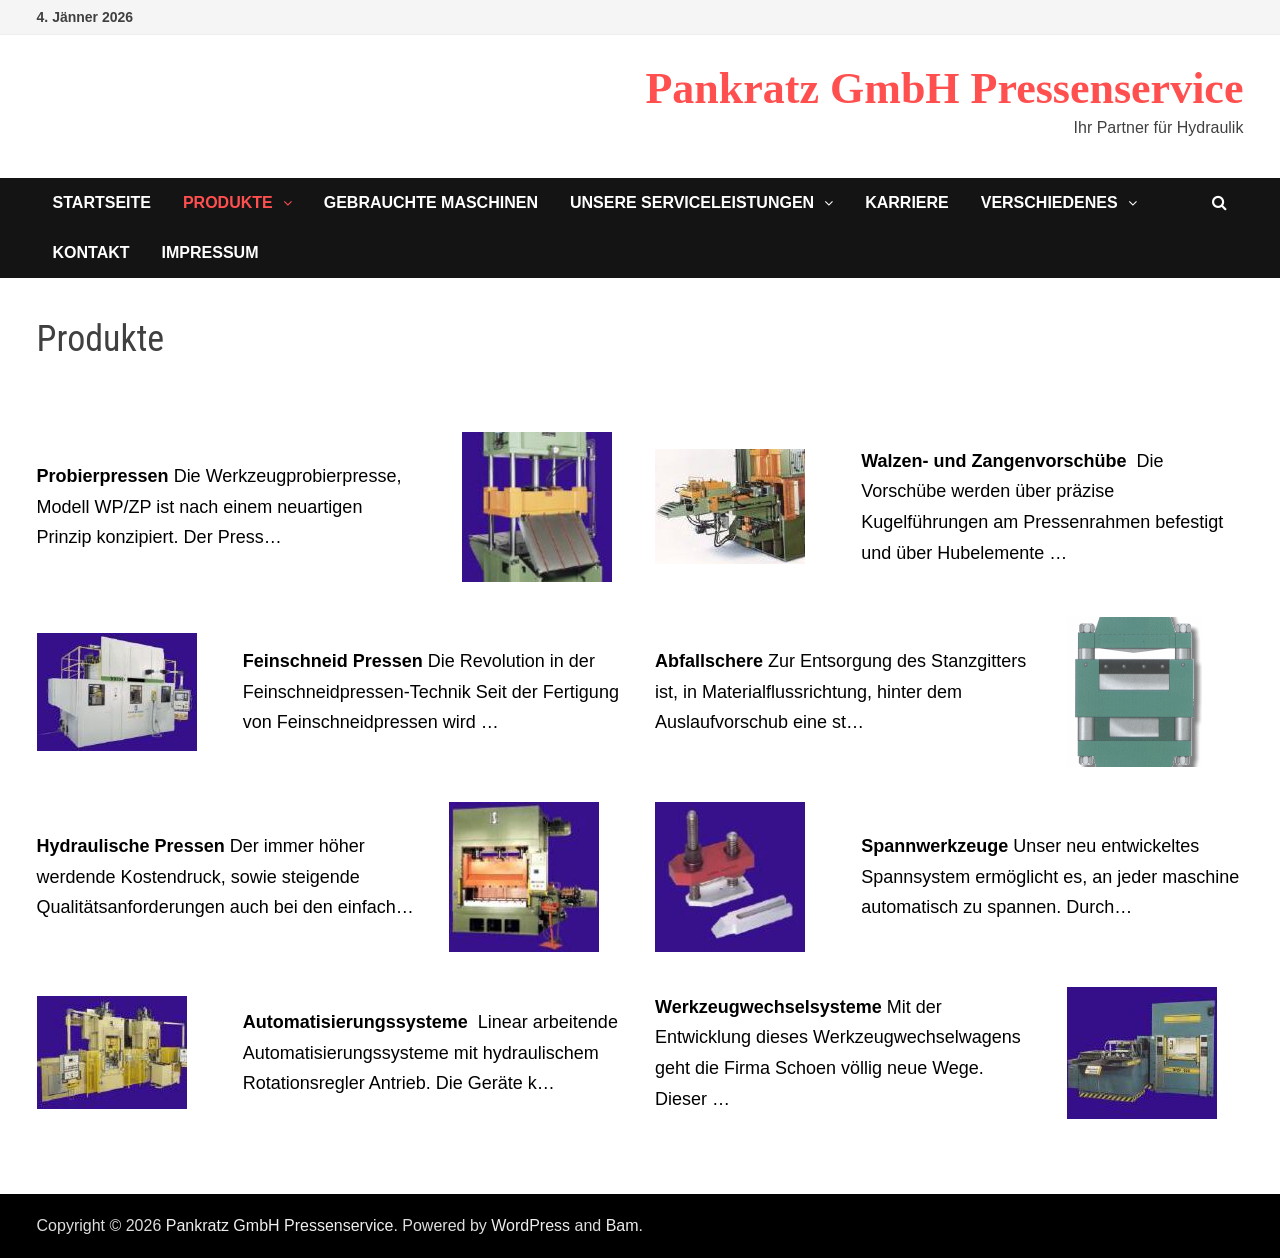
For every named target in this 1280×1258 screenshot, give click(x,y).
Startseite (102, 202)
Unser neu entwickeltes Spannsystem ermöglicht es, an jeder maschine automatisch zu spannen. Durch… (1050, 876)
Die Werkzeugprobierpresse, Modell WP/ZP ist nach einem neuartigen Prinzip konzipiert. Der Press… (219, 506)
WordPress (530, 1225)
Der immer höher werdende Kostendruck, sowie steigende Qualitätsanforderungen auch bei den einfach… (225, 876)
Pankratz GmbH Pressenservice (944, 88)
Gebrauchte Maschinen (431, 202)
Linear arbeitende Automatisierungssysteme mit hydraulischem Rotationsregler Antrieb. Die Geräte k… (430, 1052)
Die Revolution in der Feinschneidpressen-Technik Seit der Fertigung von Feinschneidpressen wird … (431, 691)
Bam (622, 1225)
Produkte (228, 202)
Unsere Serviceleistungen (692, 202)
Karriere (907, 202)
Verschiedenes (1049, 202)
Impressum (210, 252)
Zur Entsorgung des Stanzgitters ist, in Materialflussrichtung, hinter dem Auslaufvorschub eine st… (840, 691)
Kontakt (91, 252)
